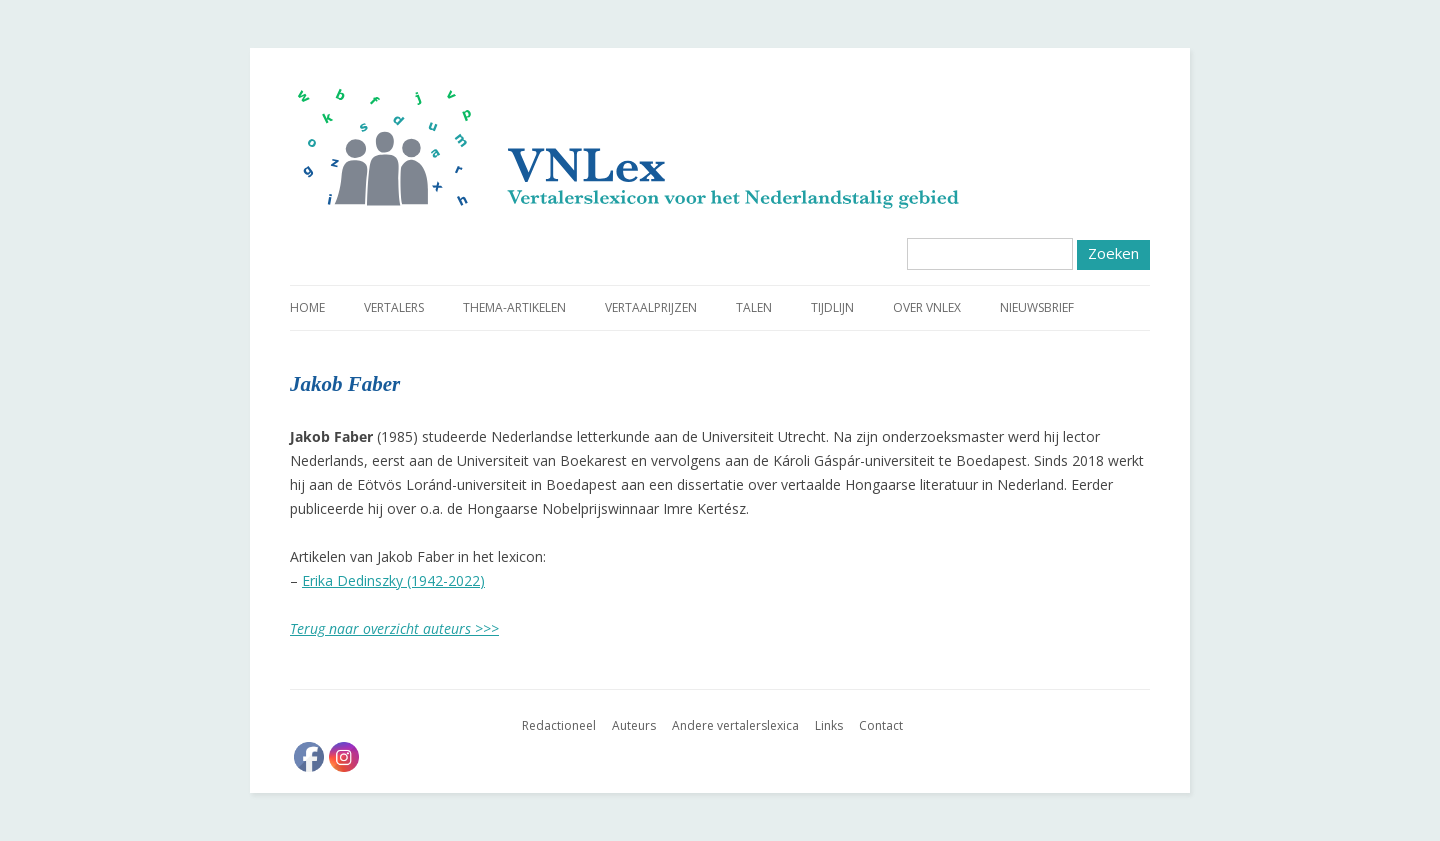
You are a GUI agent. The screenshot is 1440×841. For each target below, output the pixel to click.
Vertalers (394, 307)
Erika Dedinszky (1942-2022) (393, 580)
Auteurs (634, 725)
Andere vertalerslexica (735, 725)
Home (307, 307)
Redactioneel (559, 725)
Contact (881, 725)
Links (829, 725)
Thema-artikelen (514, 307)
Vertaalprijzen (651, 307)
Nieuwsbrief (1037, 307)
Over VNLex (927, 307)
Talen (754, 307)
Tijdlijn (832, 307)
